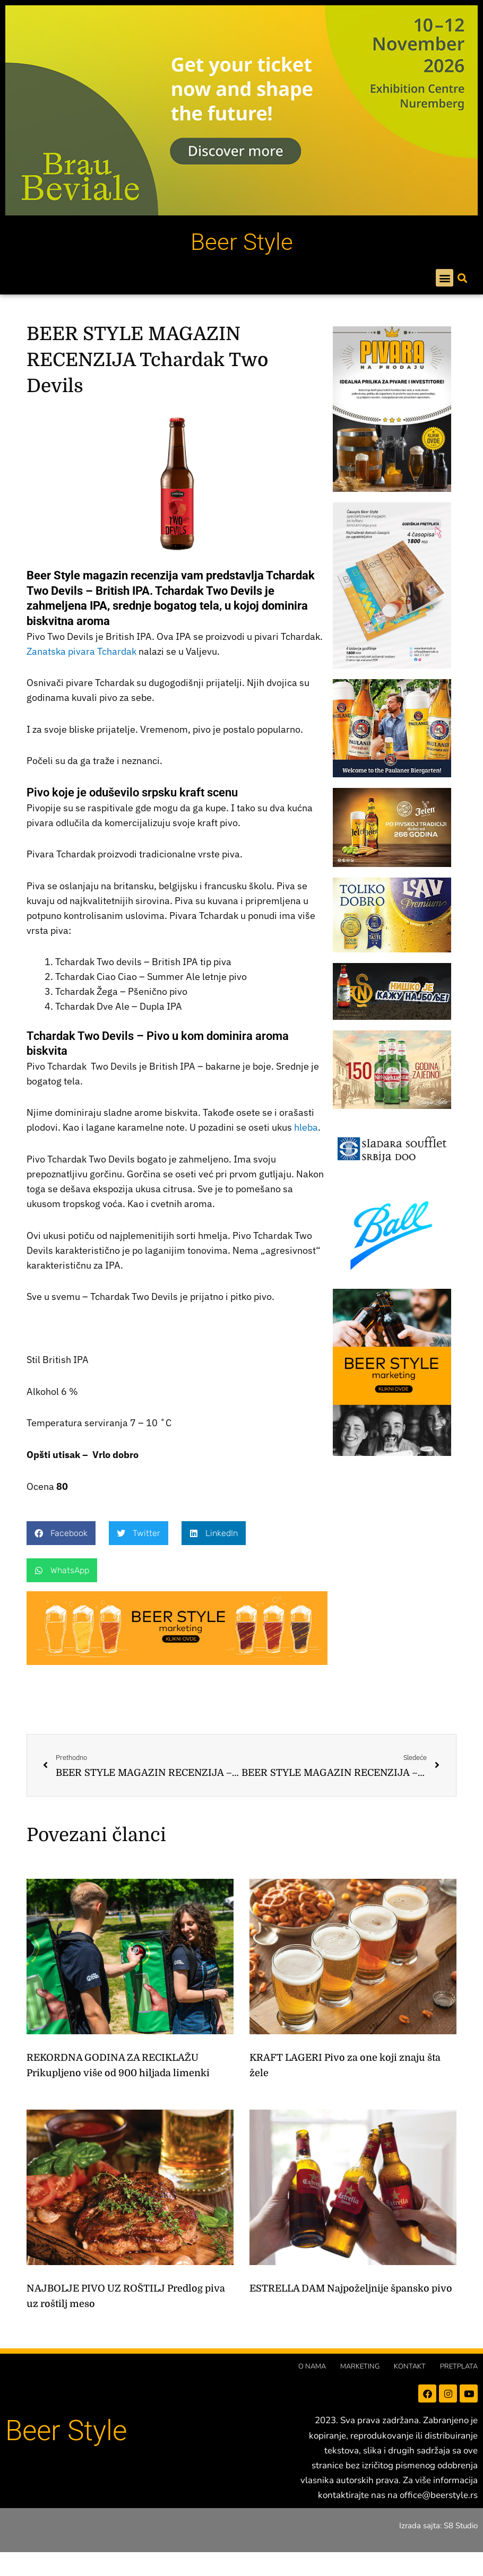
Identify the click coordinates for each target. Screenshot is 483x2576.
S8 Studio (461, 2525)
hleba (306, 1127)
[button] (444, 278)
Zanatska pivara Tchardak (81, 651)
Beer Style (242, 242)
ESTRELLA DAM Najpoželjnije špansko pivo (350, 2288)
